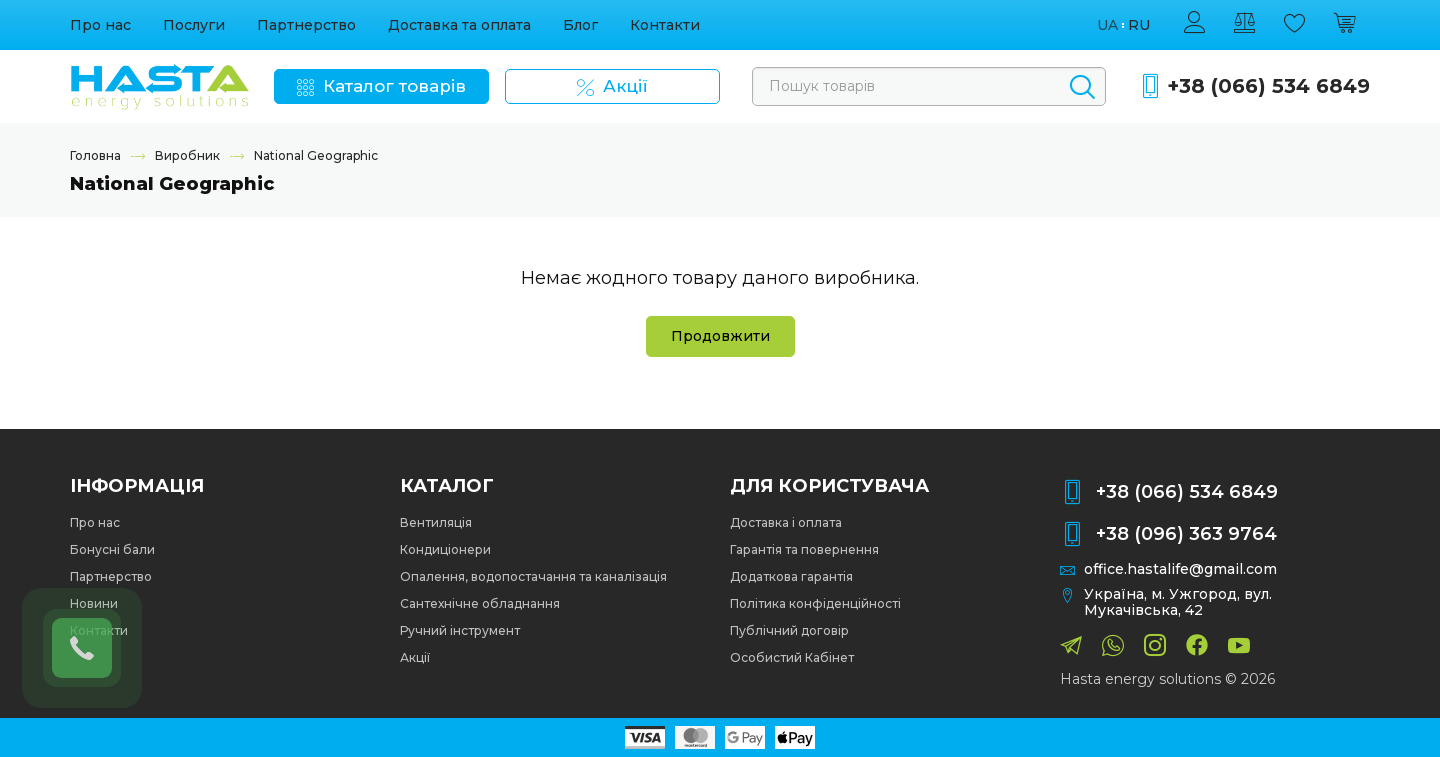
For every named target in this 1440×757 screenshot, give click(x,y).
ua (1107, 25)
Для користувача (829, 486)
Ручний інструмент (460, 630)
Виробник (187, 155)
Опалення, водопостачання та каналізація (533, 576)
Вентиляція (436, 522)
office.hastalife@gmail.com (1180, 569)
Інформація (137, 486)
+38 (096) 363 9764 (1186, 534)
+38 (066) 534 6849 (1268, 86)
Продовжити (720, 336)
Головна (95, 155)
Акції (415, 657)
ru (1139, 25)
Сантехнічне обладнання (480, 603)
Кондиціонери (445, 549)
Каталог (447, 486)
